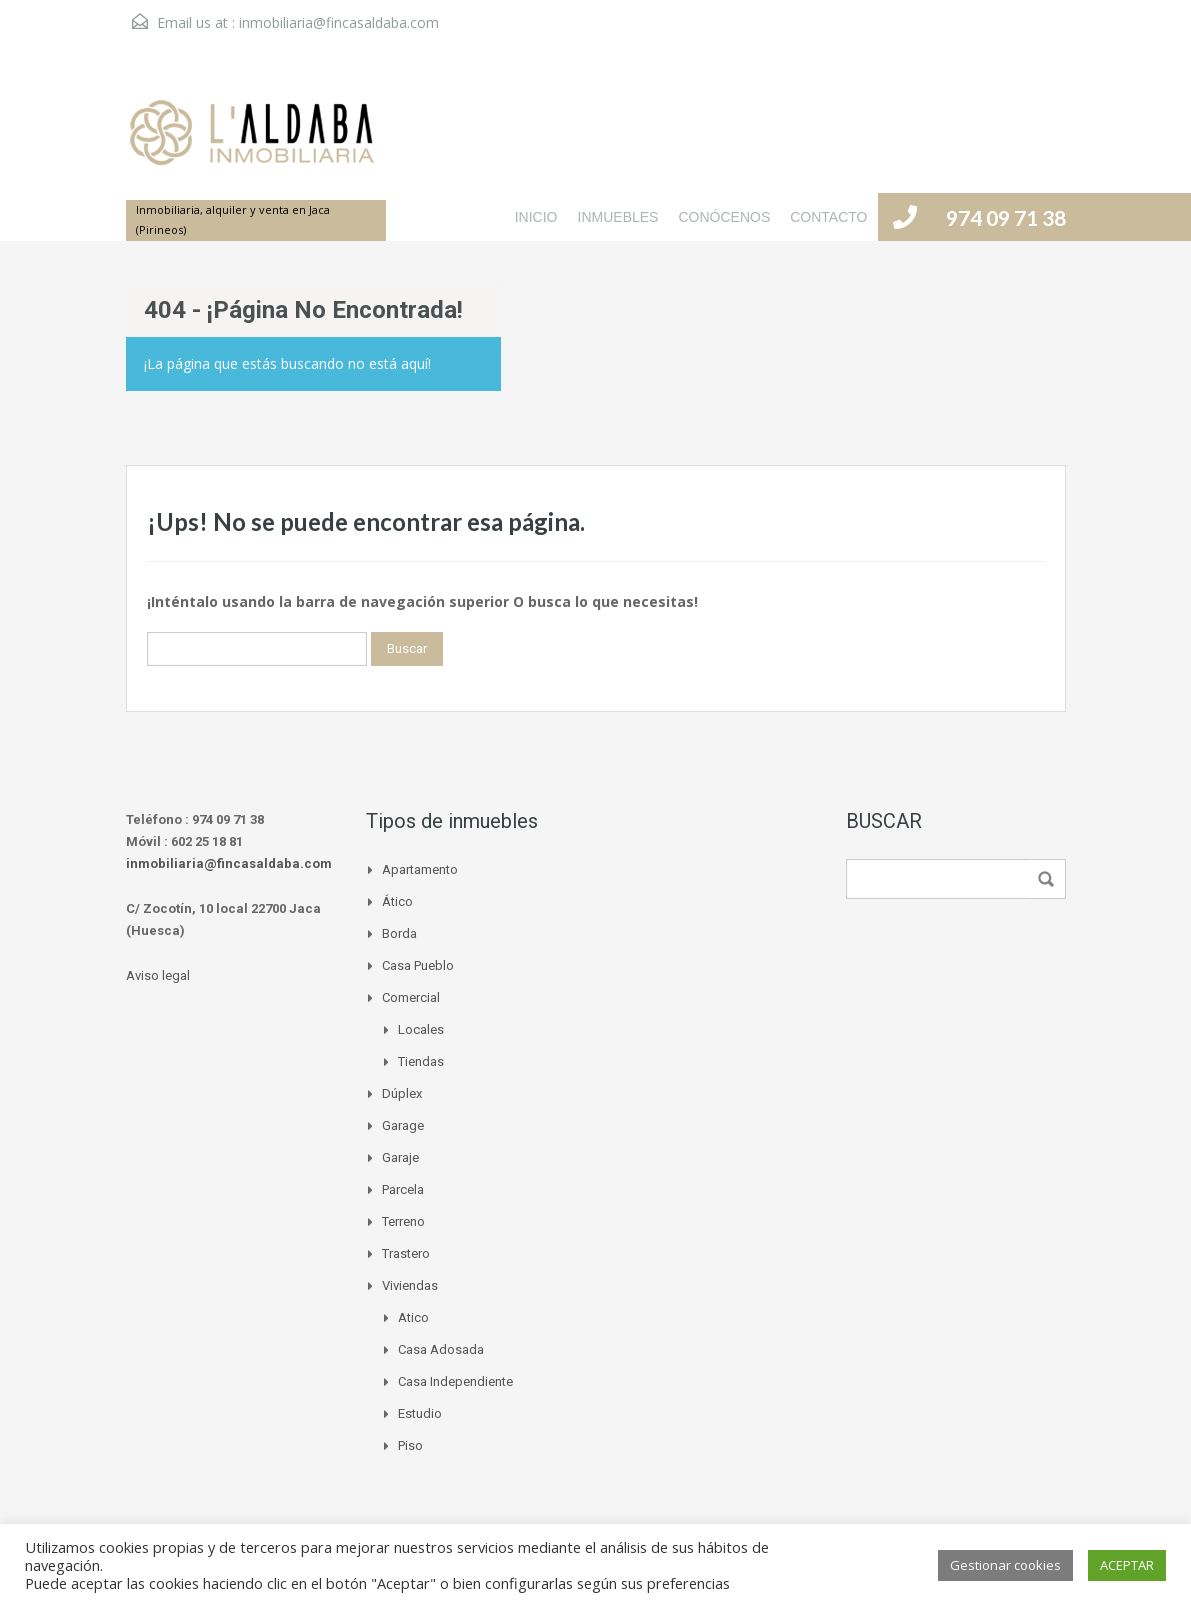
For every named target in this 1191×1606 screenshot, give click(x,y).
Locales (421, 1029)
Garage (403, 1125)
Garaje (400, 1157)
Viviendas (410, 1285)
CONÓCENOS (724, 217)
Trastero (406, 1253)
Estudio (420, 1413)
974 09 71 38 (1006, 217)
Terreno (403, 1221)
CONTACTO (828, 217)
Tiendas (421, 1061)
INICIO (536, 217)
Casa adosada (441, 1349)
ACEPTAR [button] (1127, 1565)
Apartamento (420, 869)
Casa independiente (455, 1381)
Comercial (411, 997)
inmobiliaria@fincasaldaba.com (339, 22)
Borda (399, 933)
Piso (410, 1445)
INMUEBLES (618, 217)
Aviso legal (158, 975)
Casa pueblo (418, 965)
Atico (413, 1317)
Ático (397, 901)
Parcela (403, 1189)
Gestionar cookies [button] (1005, 1565)
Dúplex (402, 1093)
